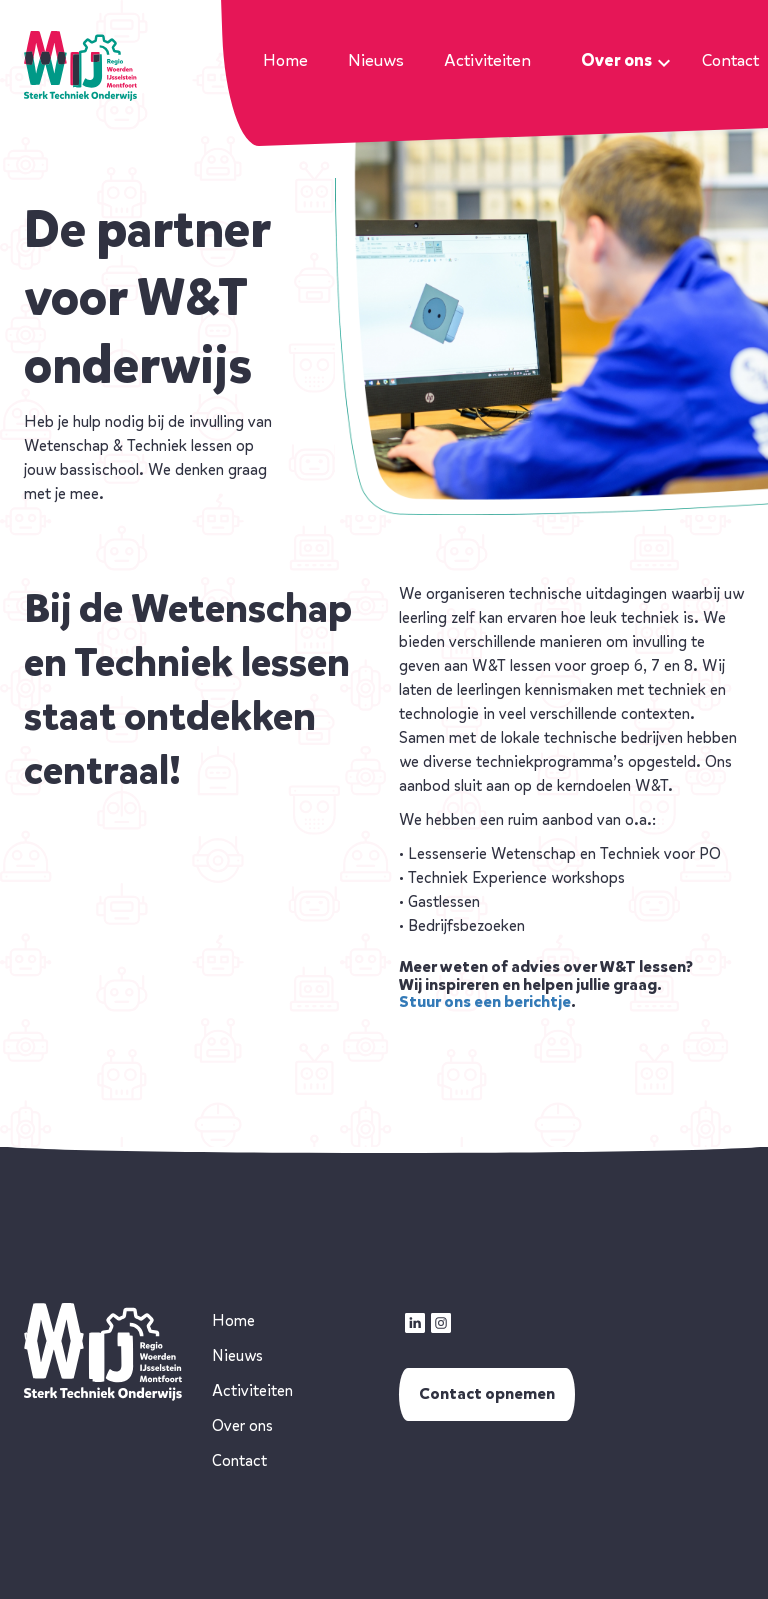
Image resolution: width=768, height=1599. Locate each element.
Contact (730, 60)
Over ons (242, 1425)
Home (285, 60)
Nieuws (376, 60)
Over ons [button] (628, 62)
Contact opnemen (487, 1393)
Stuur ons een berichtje (485, 1001)
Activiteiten (487, 60)
